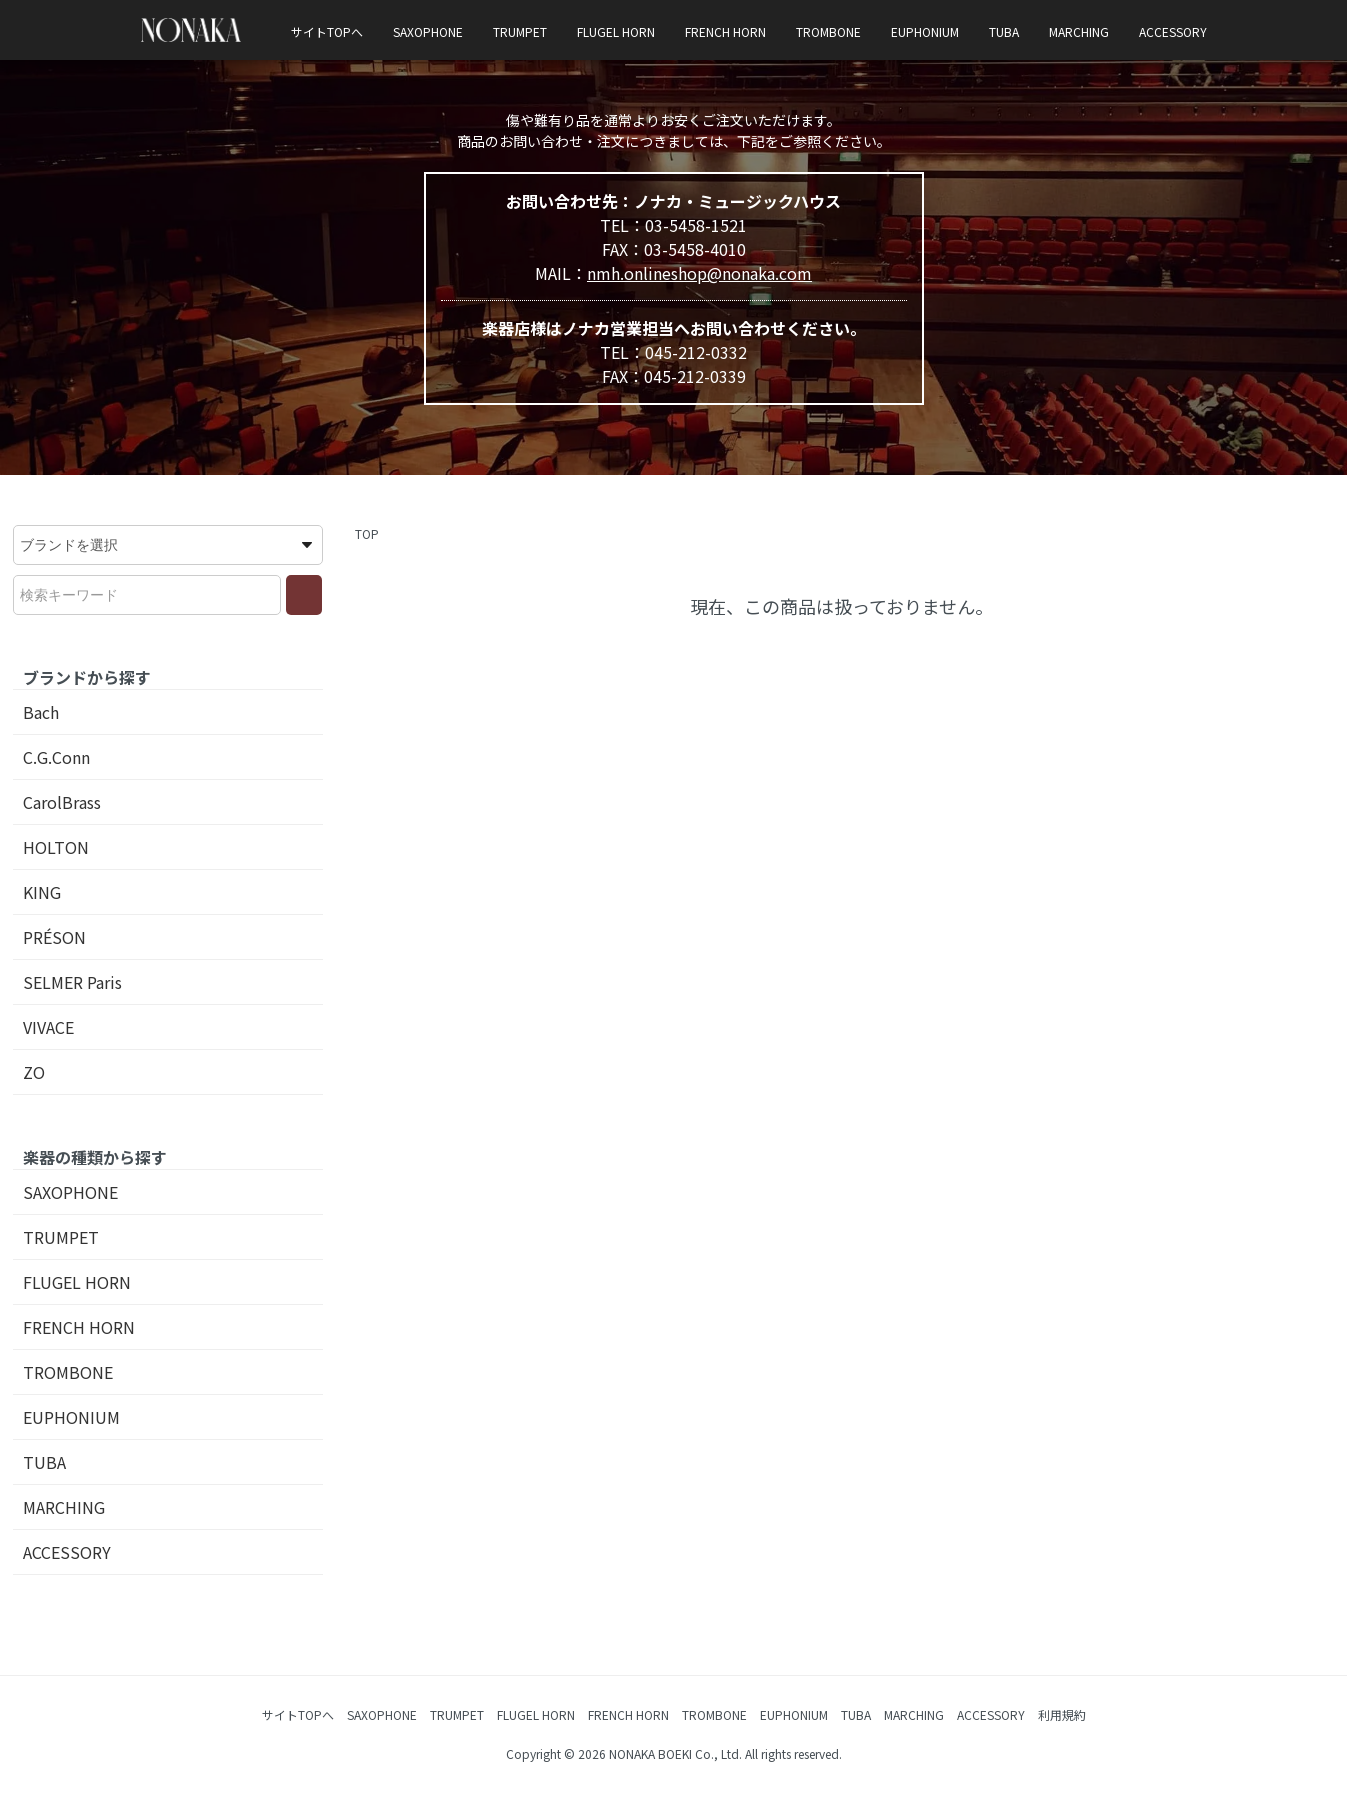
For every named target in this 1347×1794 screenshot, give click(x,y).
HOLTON (56, 847)
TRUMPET (520, 31)
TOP (367, 533)
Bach (41, 712)
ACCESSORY (1173, 31)
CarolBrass (62, 802)
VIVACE (48, 1027)
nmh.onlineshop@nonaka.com (699, 273)
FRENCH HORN (725, 31)
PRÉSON (54, 937)
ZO (34, 1072)
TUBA (1004, 31)
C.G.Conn (56, 757)
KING (42, 892)
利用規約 (1062, 1714)
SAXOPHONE (428, 31)
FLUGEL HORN (616, 31)
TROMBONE (828, 31)
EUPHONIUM (925, 31)
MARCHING (1079, 31)
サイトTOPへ (327, 31)
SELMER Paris (72, 982)
